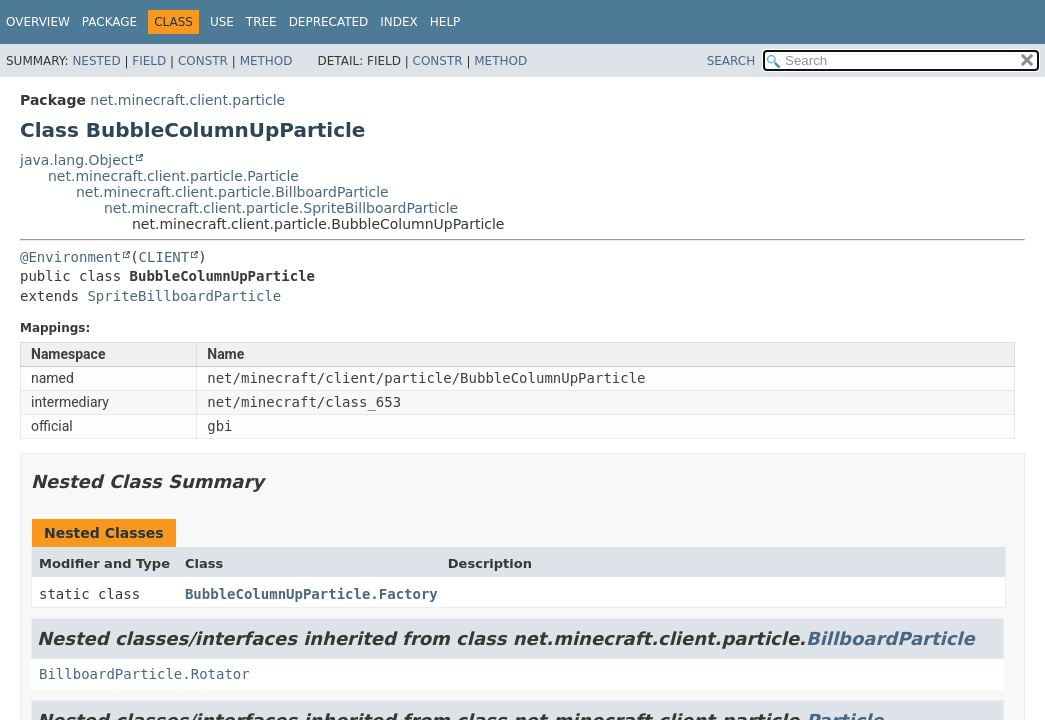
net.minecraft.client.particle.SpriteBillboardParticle (281, 208)
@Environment (70, 257)
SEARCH (731, 61)
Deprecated (329, 22)
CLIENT (164, 257)
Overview (38, 22)
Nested (96, 61)
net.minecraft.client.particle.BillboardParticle (232, 192)
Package (109, 22)
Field (149, 61)
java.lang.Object (77, 160)
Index (399, 22)
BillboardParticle (890, 638)
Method (266, 61)
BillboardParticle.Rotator (144, 674)
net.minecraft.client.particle (187, 100)
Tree (261, 22)
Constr (203, 61)
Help (445, 22)
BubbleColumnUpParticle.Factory (311, 594)
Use (222, 22)
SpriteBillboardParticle (184, 296)
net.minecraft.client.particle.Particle (173, 176)
